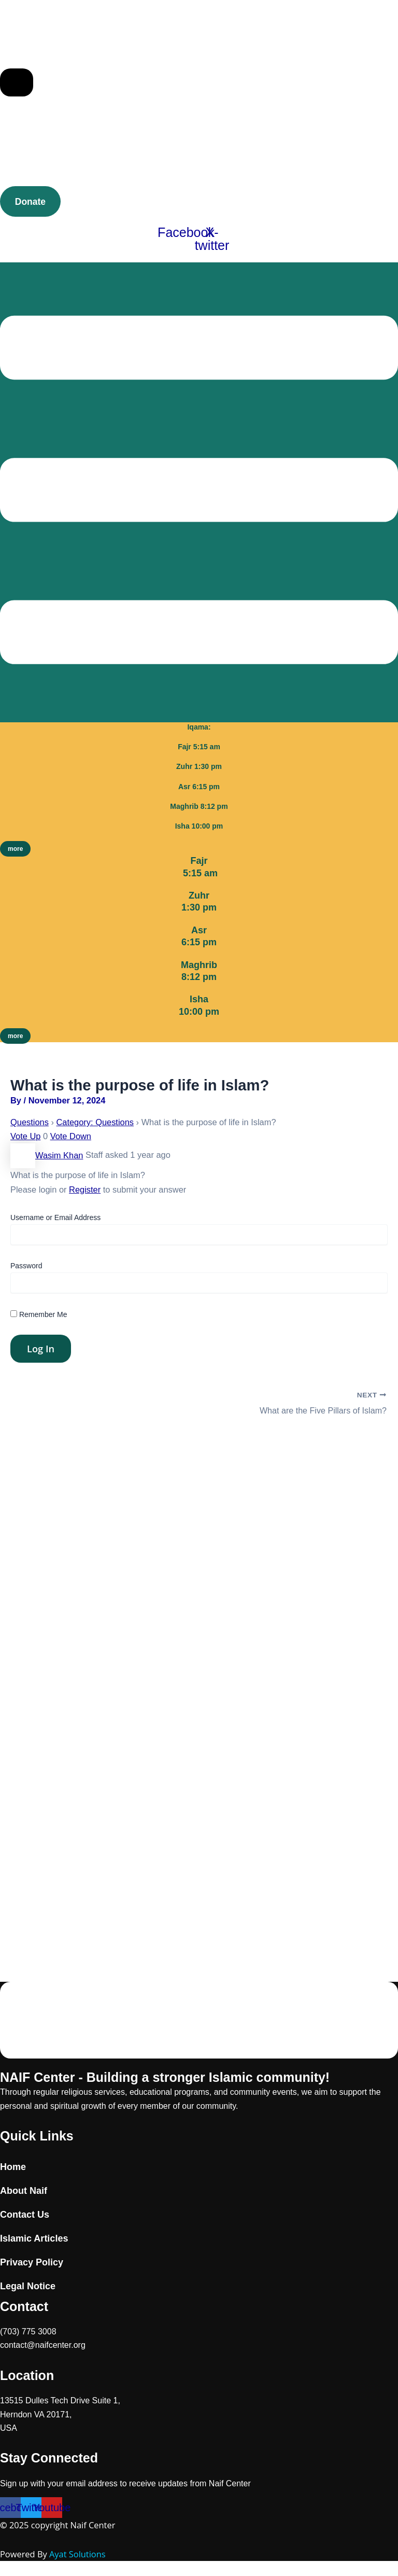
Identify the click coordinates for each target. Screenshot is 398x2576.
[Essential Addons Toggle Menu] (16, 82)
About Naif (23, 2191)
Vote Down (70, 1136)
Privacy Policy (31, 2262)
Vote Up (25, 1136)
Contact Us (24, 2214)
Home (13, 2167)
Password (26, 1265)
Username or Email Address (55, 1217)
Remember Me (38, 1314)
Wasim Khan (46, 1154)
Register (85, 1189)
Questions (29, 1122)
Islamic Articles (34, 2238)
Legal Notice (27, 2286)
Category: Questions (95, 1122)
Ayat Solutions (77, 2554)
